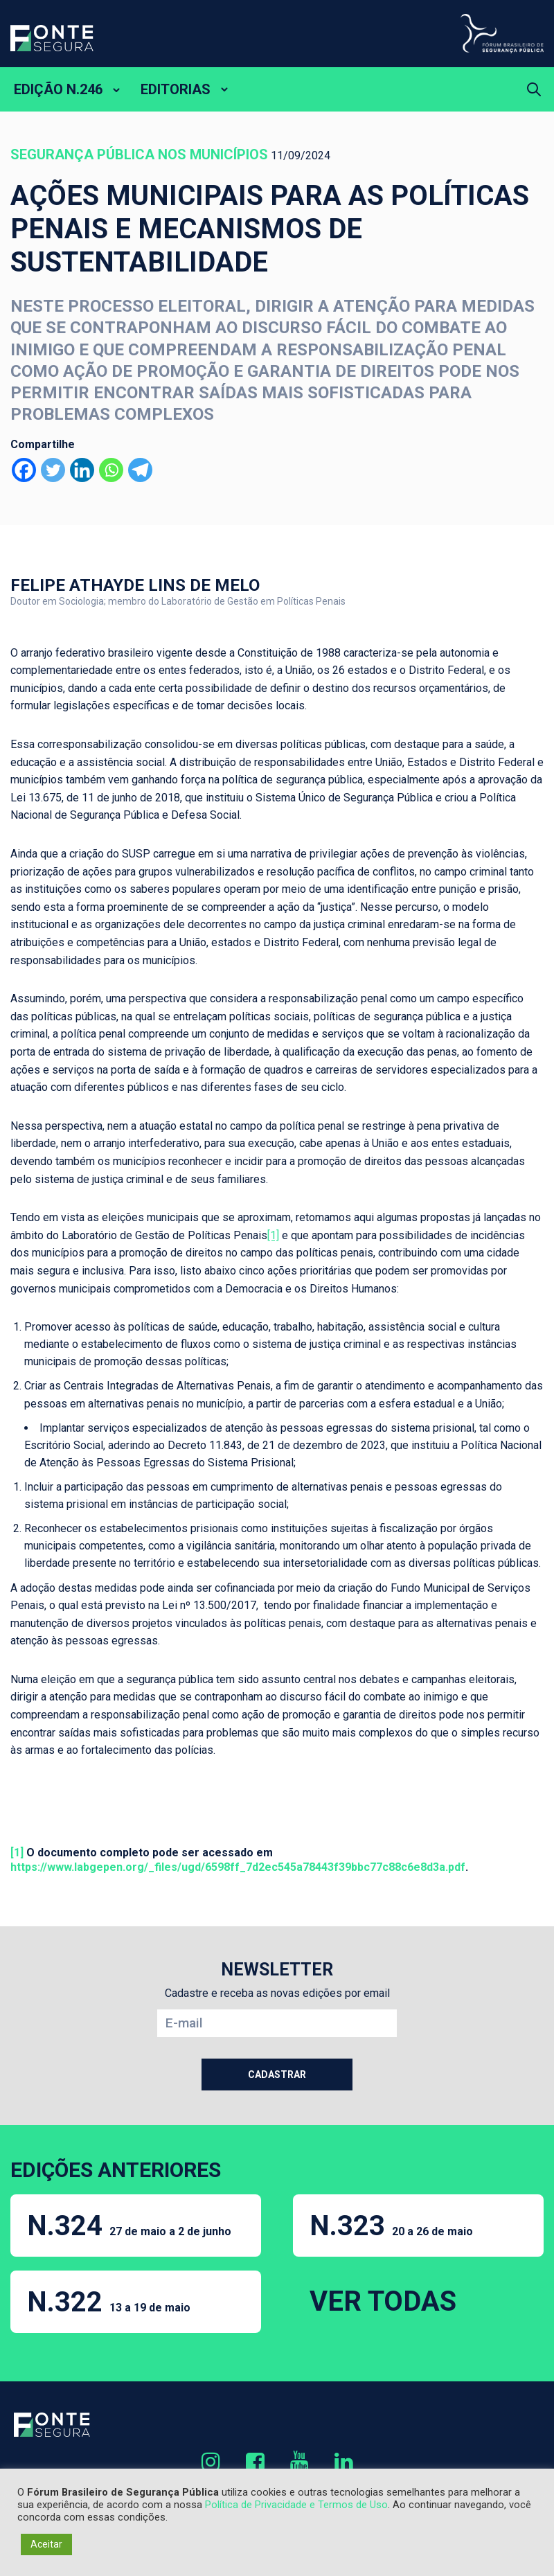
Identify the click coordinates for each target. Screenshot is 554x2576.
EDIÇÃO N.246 (58, 89)
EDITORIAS (176, 89)
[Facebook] (24, 470)
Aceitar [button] (46, 2544)
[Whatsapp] (111, 470)
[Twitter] (53, 470)
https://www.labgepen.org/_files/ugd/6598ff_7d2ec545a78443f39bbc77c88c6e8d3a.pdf (237, 1867)
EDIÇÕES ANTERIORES (115, 2170)
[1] (273, 1235)
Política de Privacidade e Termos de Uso (296, 2504)
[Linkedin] (82, 470)
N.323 (391, 2226)
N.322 (108, 2302)
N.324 (129, 2226)
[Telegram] (140, 470)
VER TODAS (383, 2301)
